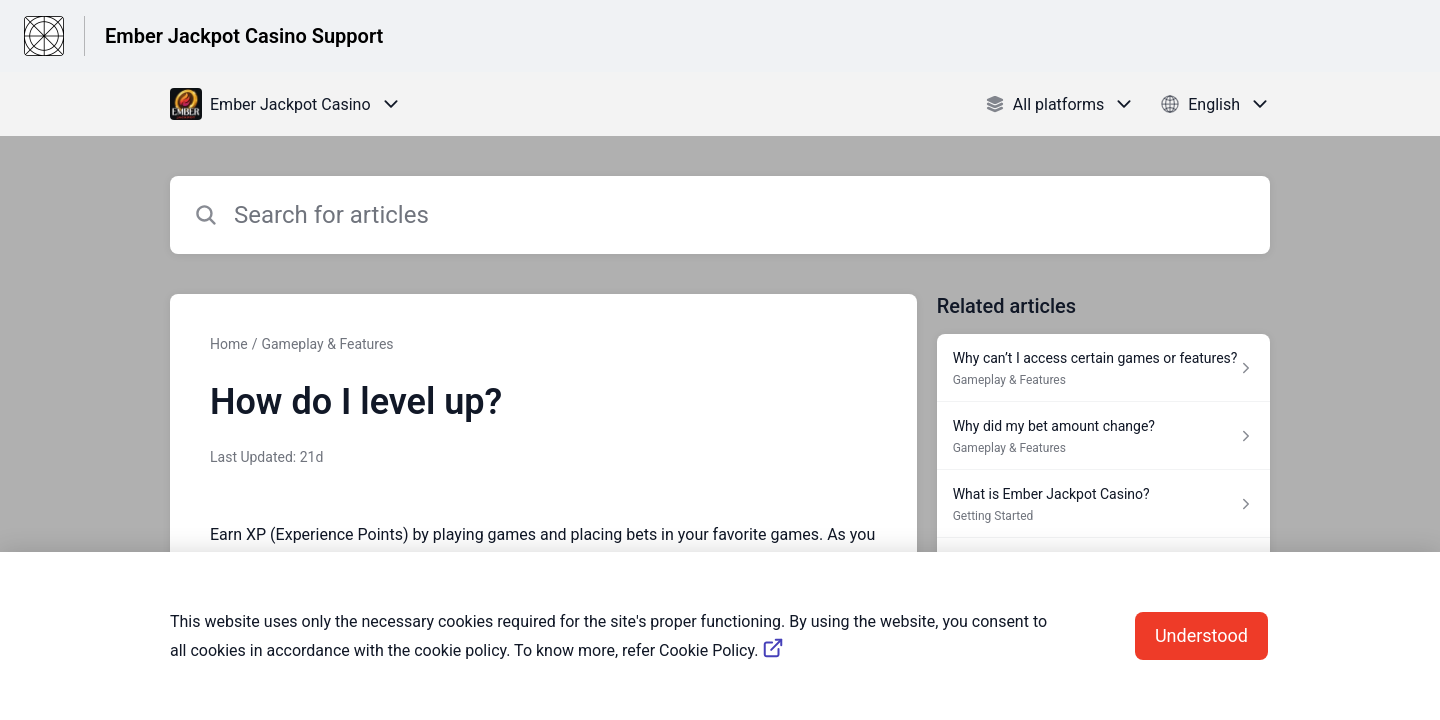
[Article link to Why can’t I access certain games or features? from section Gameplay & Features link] (1103, 368)
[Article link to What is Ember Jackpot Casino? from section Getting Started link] (1103, 504)
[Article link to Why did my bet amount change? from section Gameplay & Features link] (1103, 436)
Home (229, 344)
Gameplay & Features (327, 344)
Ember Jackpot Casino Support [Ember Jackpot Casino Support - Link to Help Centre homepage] (244, 36)
